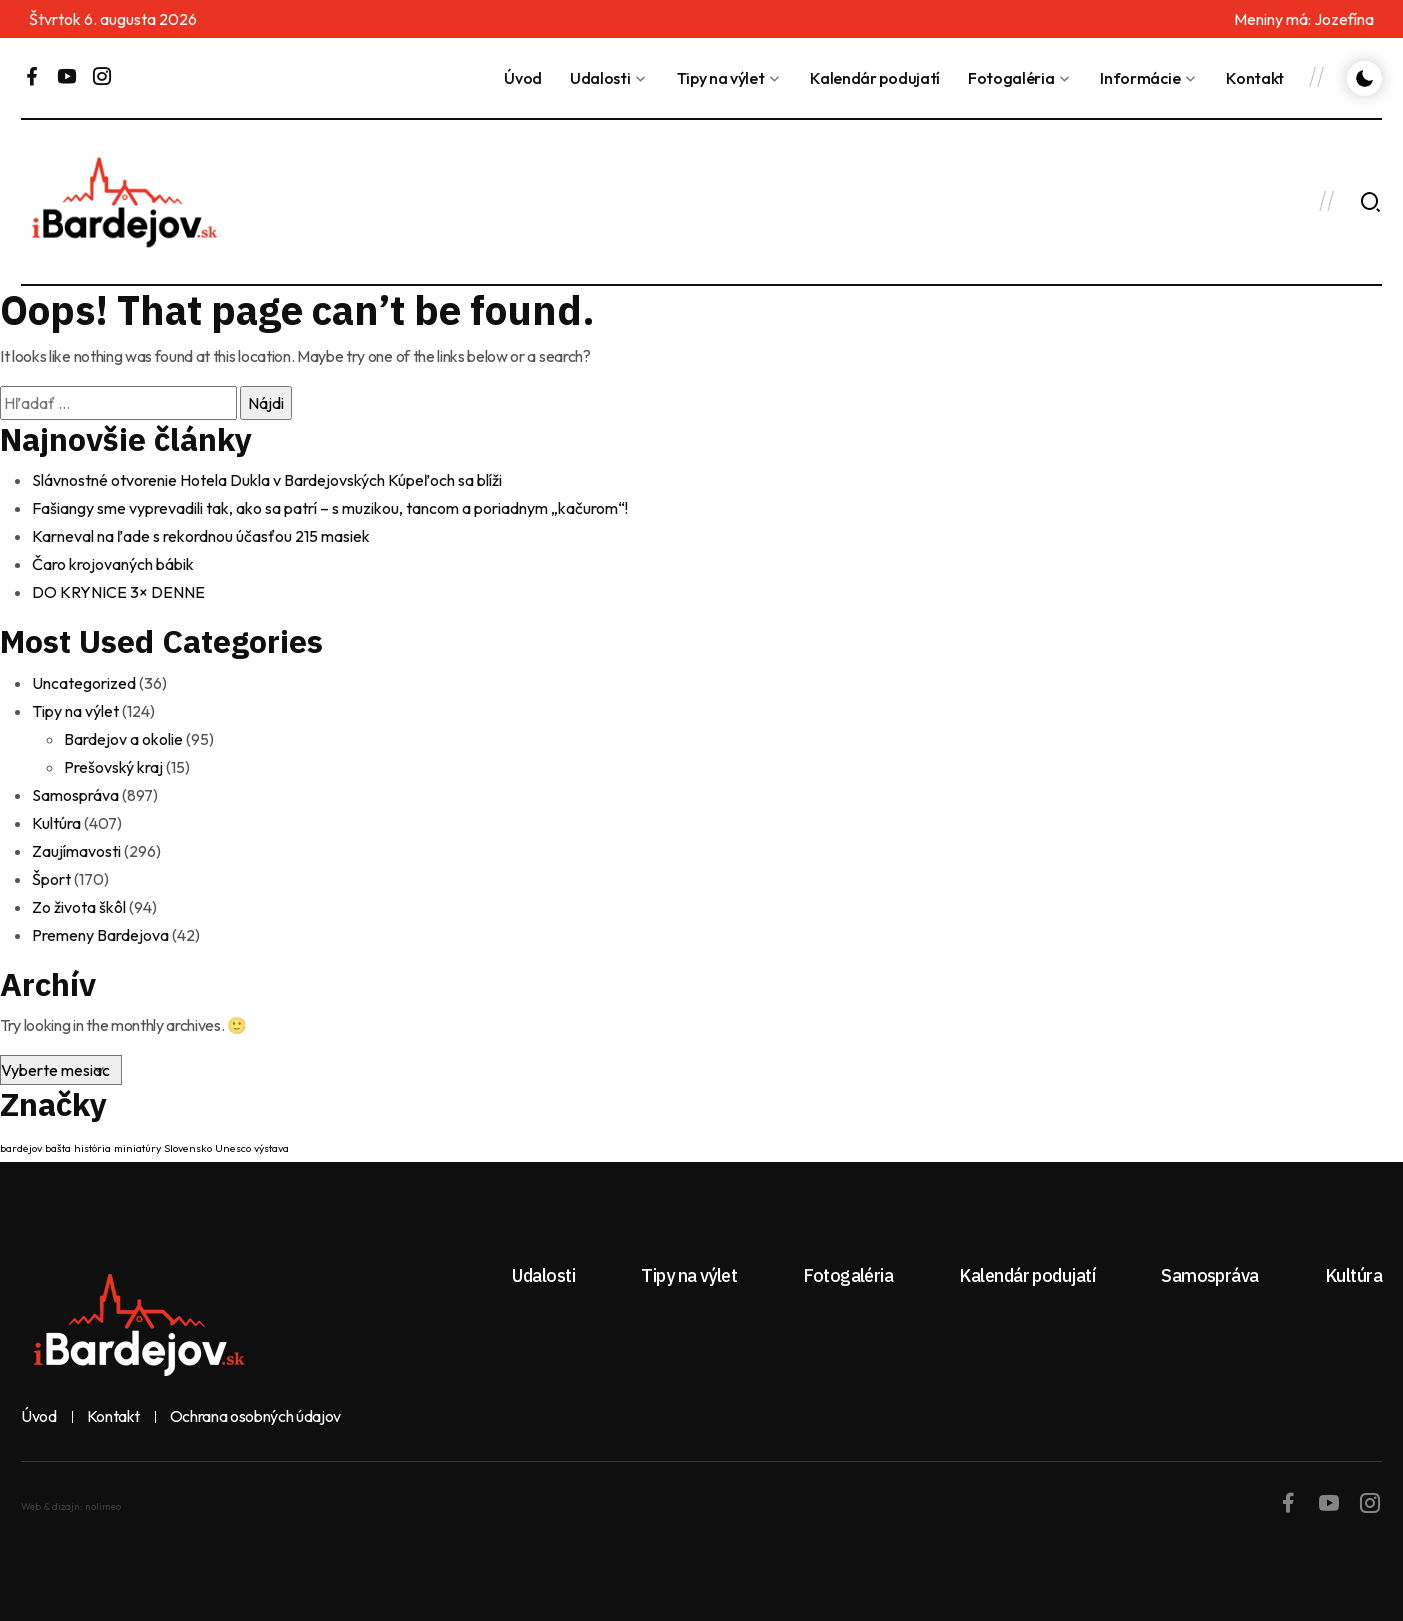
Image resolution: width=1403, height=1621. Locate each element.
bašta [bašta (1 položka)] (58, 1148)
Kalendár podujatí (875, 78)
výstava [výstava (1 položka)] (271, 1148)
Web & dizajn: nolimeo (71, 1506)
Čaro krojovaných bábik (113, 564)
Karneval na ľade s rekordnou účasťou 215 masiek (201, 536)
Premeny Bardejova (100, 935)
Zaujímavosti (76, 851)
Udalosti (600, 78)
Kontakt (1255, 78)
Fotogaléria (1011, 78)
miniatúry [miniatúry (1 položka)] (137, 1148)
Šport (51, 879)
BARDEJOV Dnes (939, 202)
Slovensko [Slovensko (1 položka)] (188, 1148)
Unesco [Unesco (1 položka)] (233, 1148)
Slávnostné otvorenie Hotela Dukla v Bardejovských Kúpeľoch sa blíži (267, 480)
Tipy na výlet (721, 78)
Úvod (523, 78)
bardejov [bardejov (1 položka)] (21, 1148)
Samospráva (75, 795)
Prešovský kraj (113, 767)
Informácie (1140, 78)
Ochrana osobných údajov (256, 1417)
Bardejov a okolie (123, 739)
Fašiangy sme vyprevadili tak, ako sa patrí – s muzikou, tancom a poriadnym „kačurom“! (330, 508)
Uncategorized (84, 683)
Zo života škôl (79, 907)
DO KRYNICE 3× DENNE (118, 592)
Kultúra (56, 823)
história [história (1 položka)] (92, 1148)
